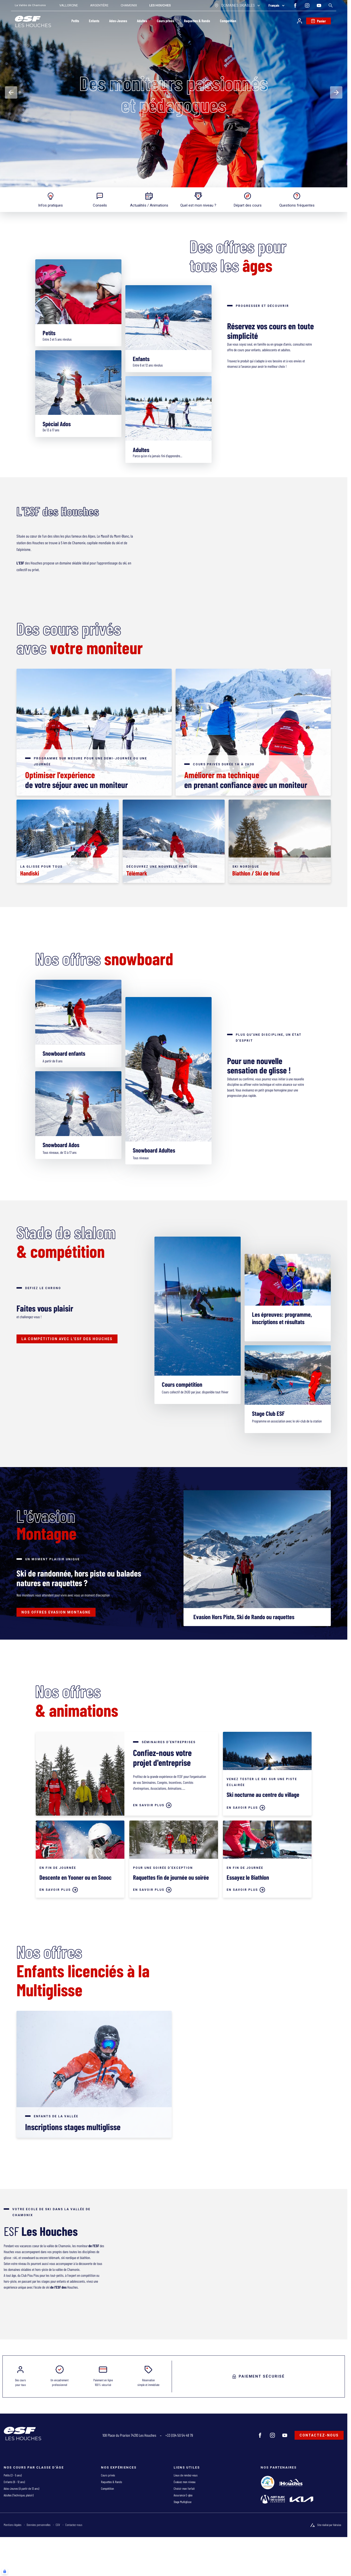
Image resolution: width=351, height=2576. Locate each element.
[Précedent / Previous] (11, 92)
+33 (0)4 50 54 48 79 (179, 2435)
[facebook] (295, 5)
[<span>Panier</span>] (318, 21)
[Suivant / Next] (336, 92)
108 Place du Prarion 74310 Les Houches (129, 2435)
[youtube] (319, 5)
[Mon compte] (299, 21)
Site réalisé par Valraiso (329, 2524)
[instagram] (307, 5)
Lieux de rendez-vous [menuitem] (186, 2475)
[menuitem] (50, 2475)
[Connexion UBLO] (4, 2571)
